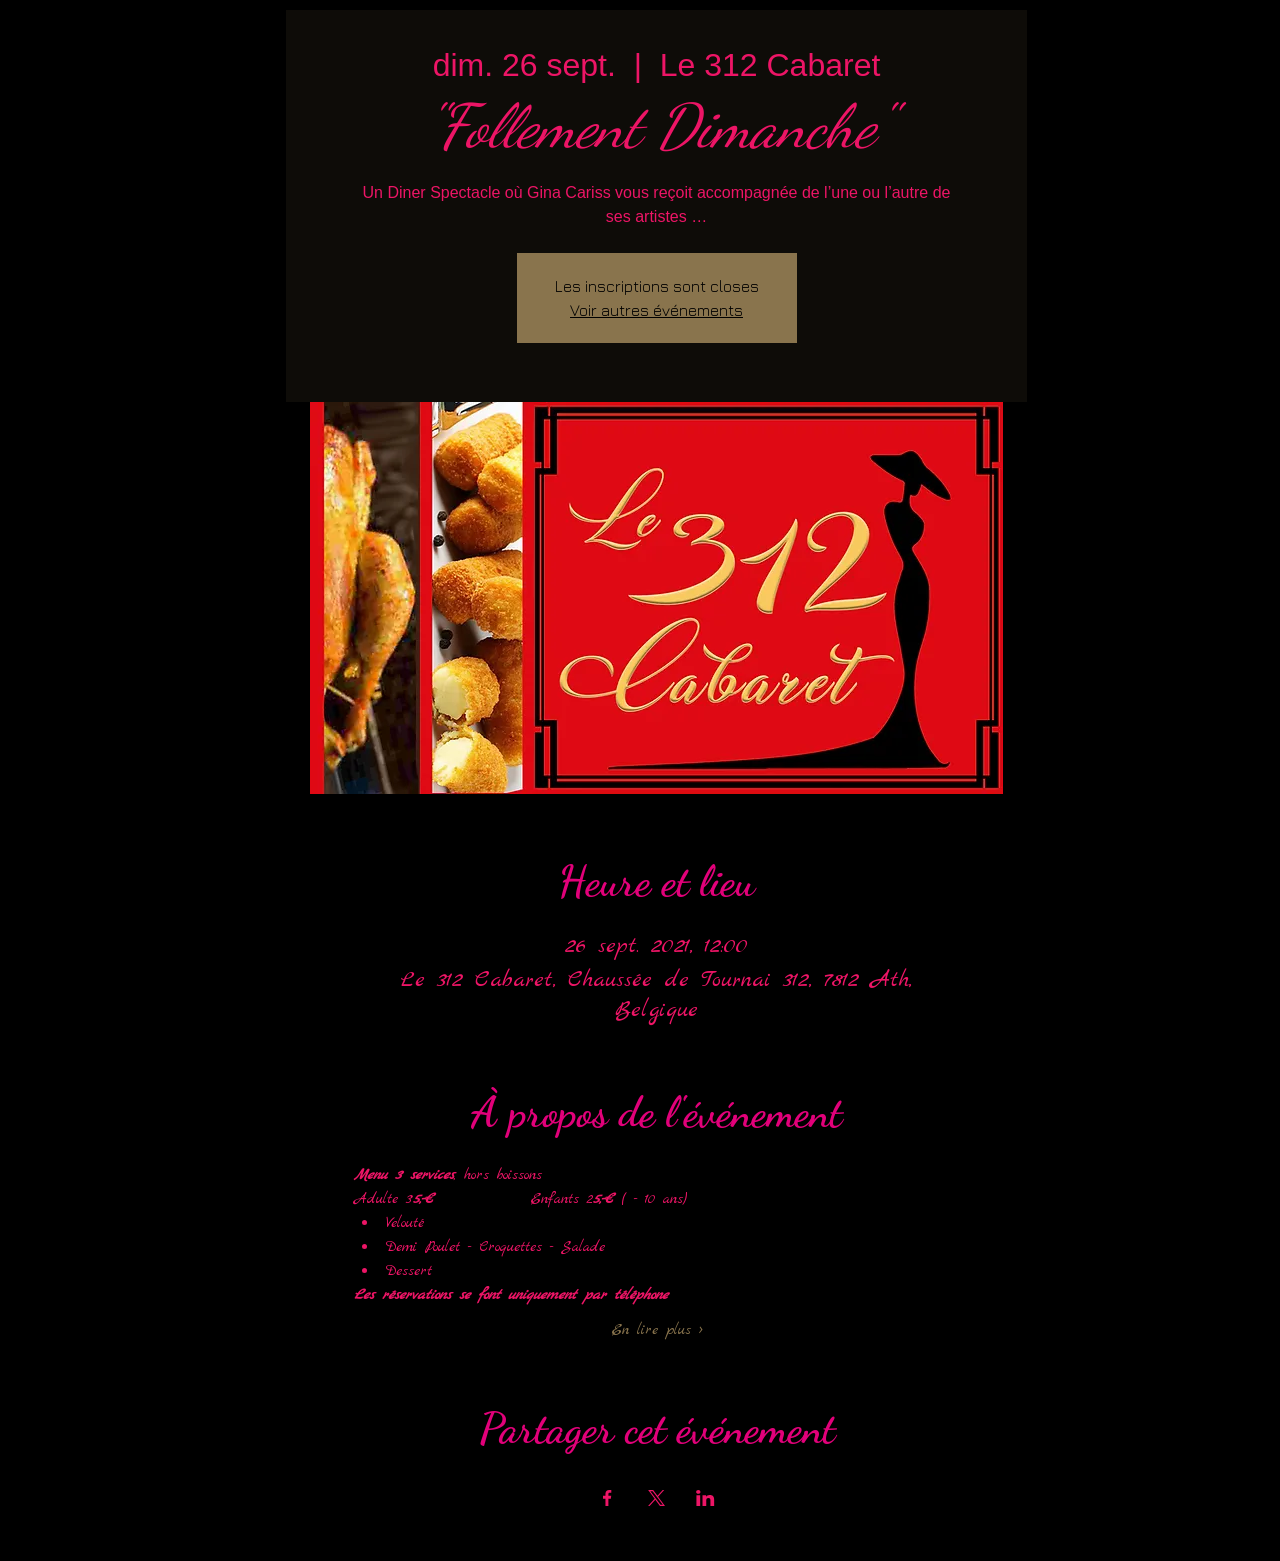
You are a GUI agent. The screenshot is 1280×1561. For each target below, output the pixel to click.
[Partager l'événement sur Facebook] (607, 1498)
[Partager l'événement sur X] (656, 1498)
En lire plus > (657, 1330)
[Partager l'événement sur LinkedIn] (705, 1498)
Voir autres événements (656, 310)
